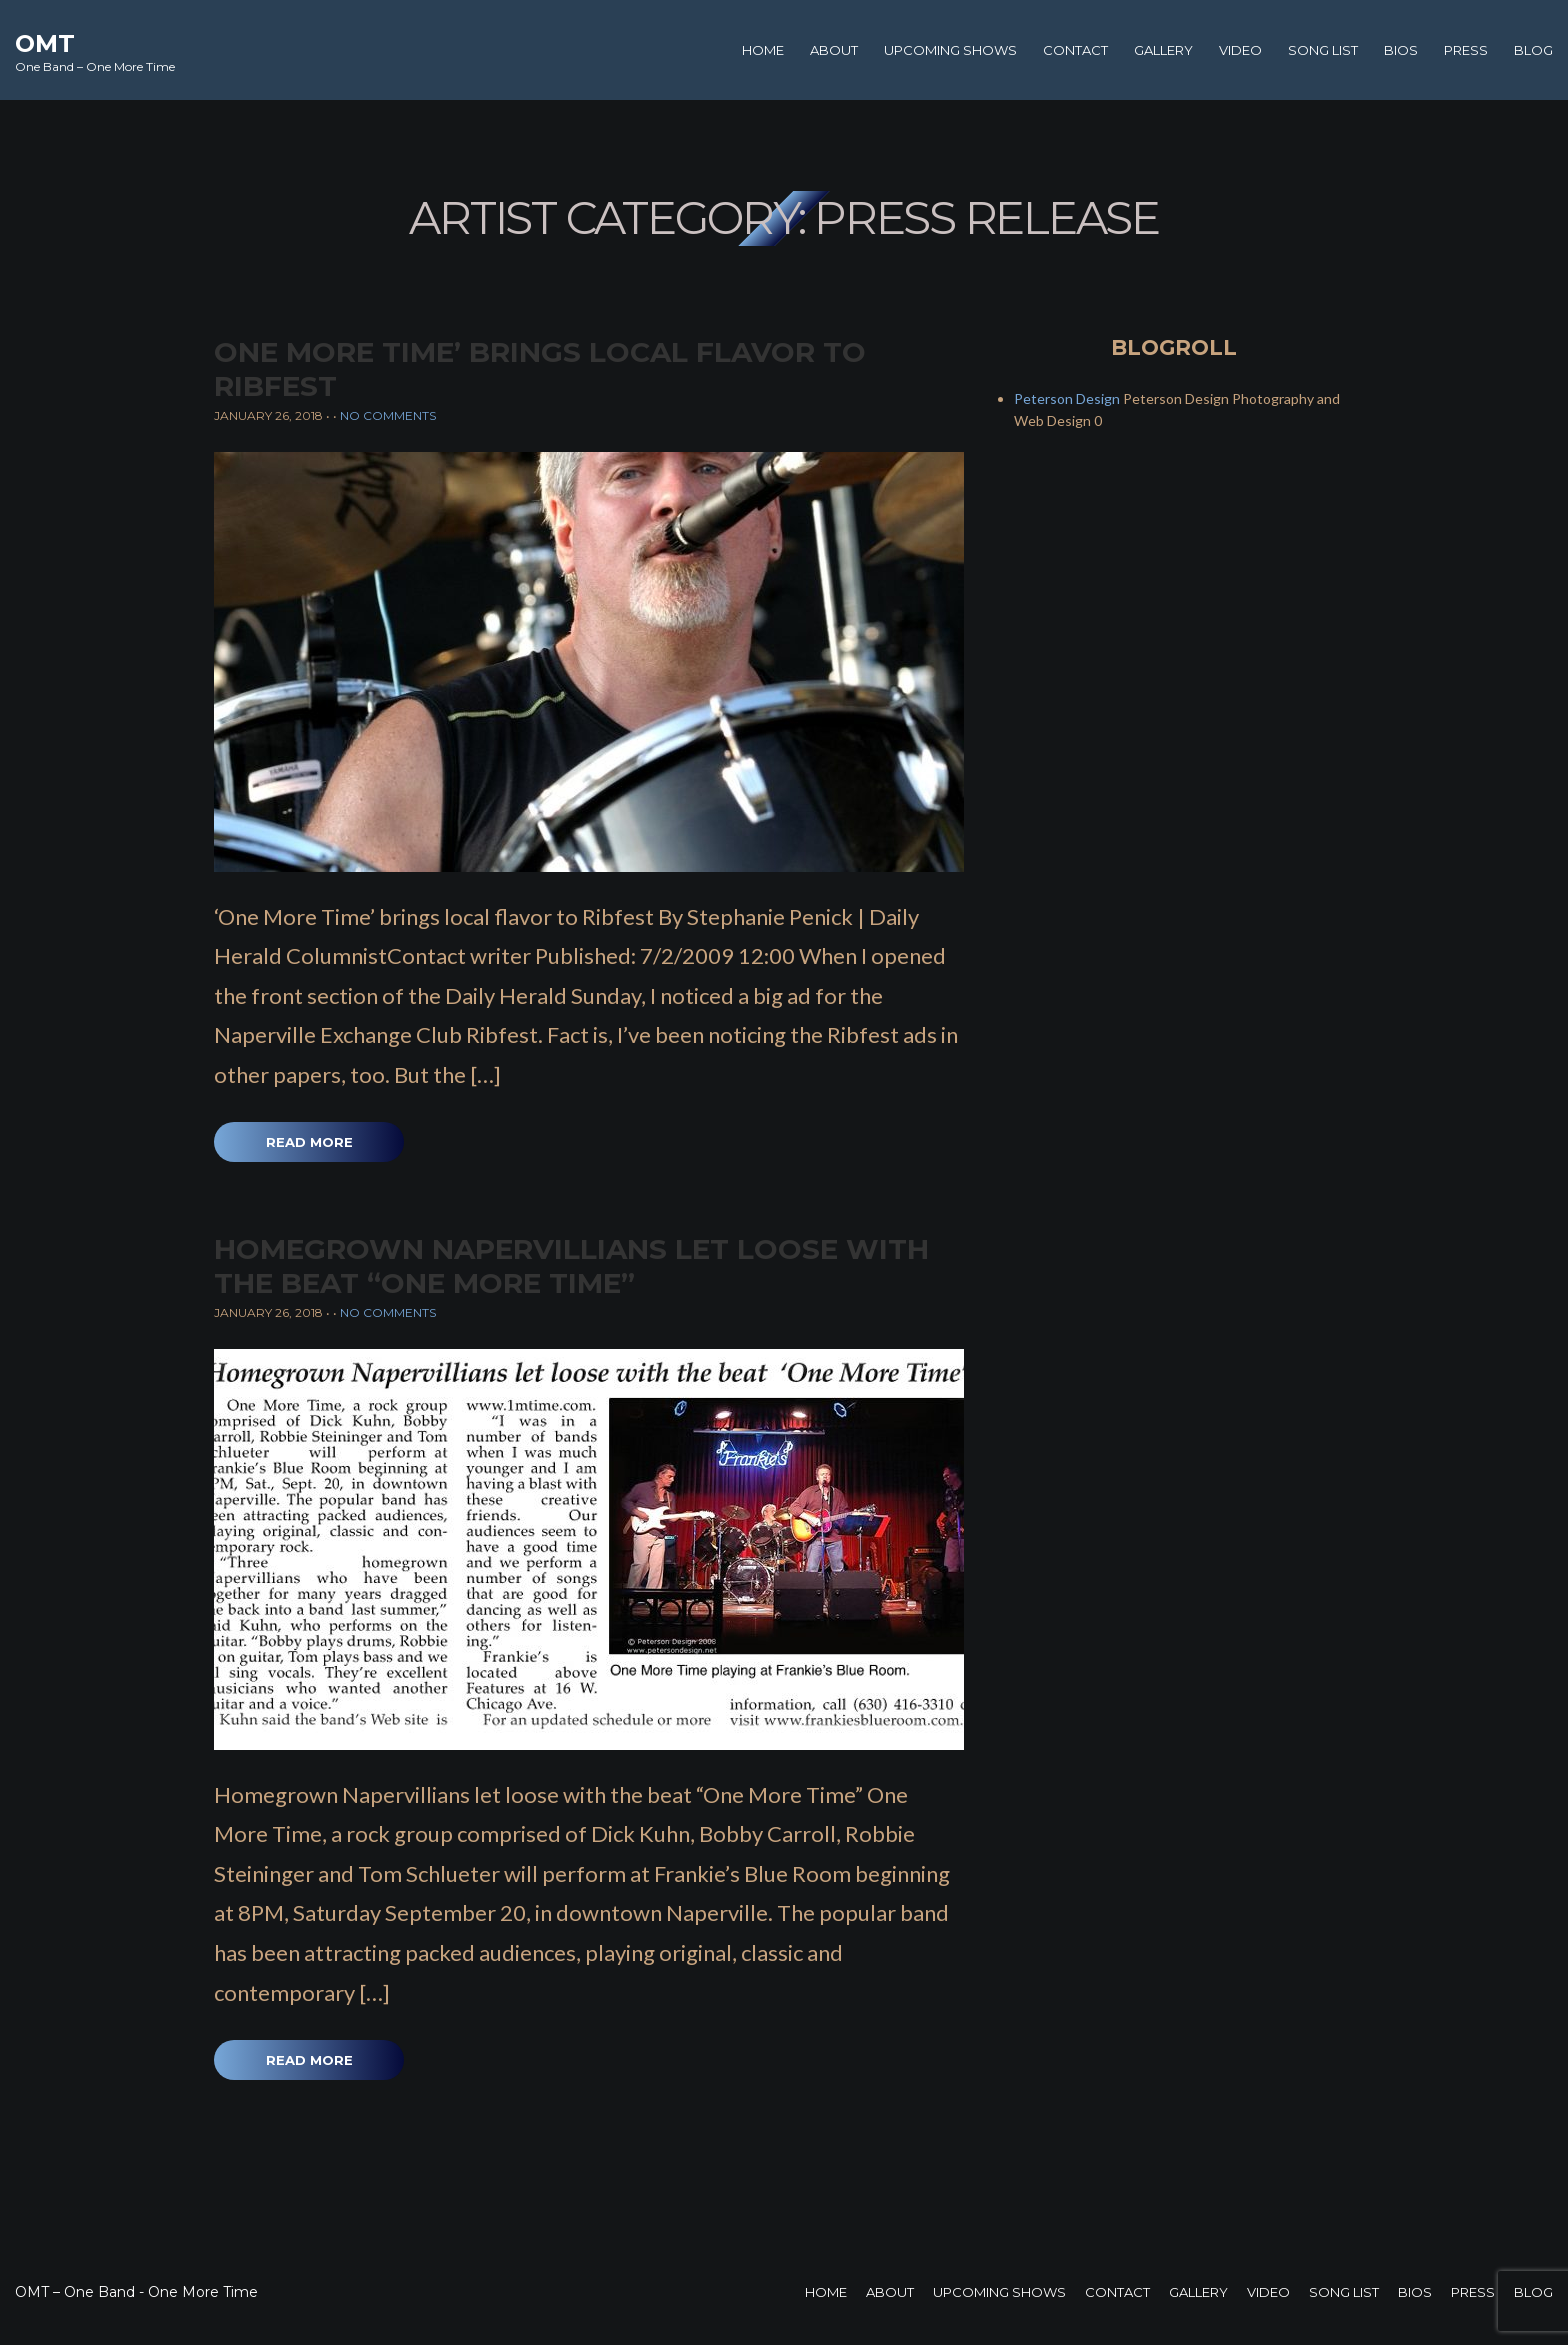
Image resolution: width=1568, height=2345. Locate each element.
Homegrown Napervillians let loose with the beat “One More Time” (571, 1266)
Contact (1075, 50)
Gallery (1163, 50)
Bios (1401, 50)
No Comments (388, 415)
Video (1240, 50)
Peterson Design (1067, 398)
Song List (1323, 50)
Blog (1533, 50)
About (834, 50)
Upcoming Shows (950, 50)
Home (763, 50)
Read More (309, 1142)
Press (1466, 50)
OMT (45, 43)
